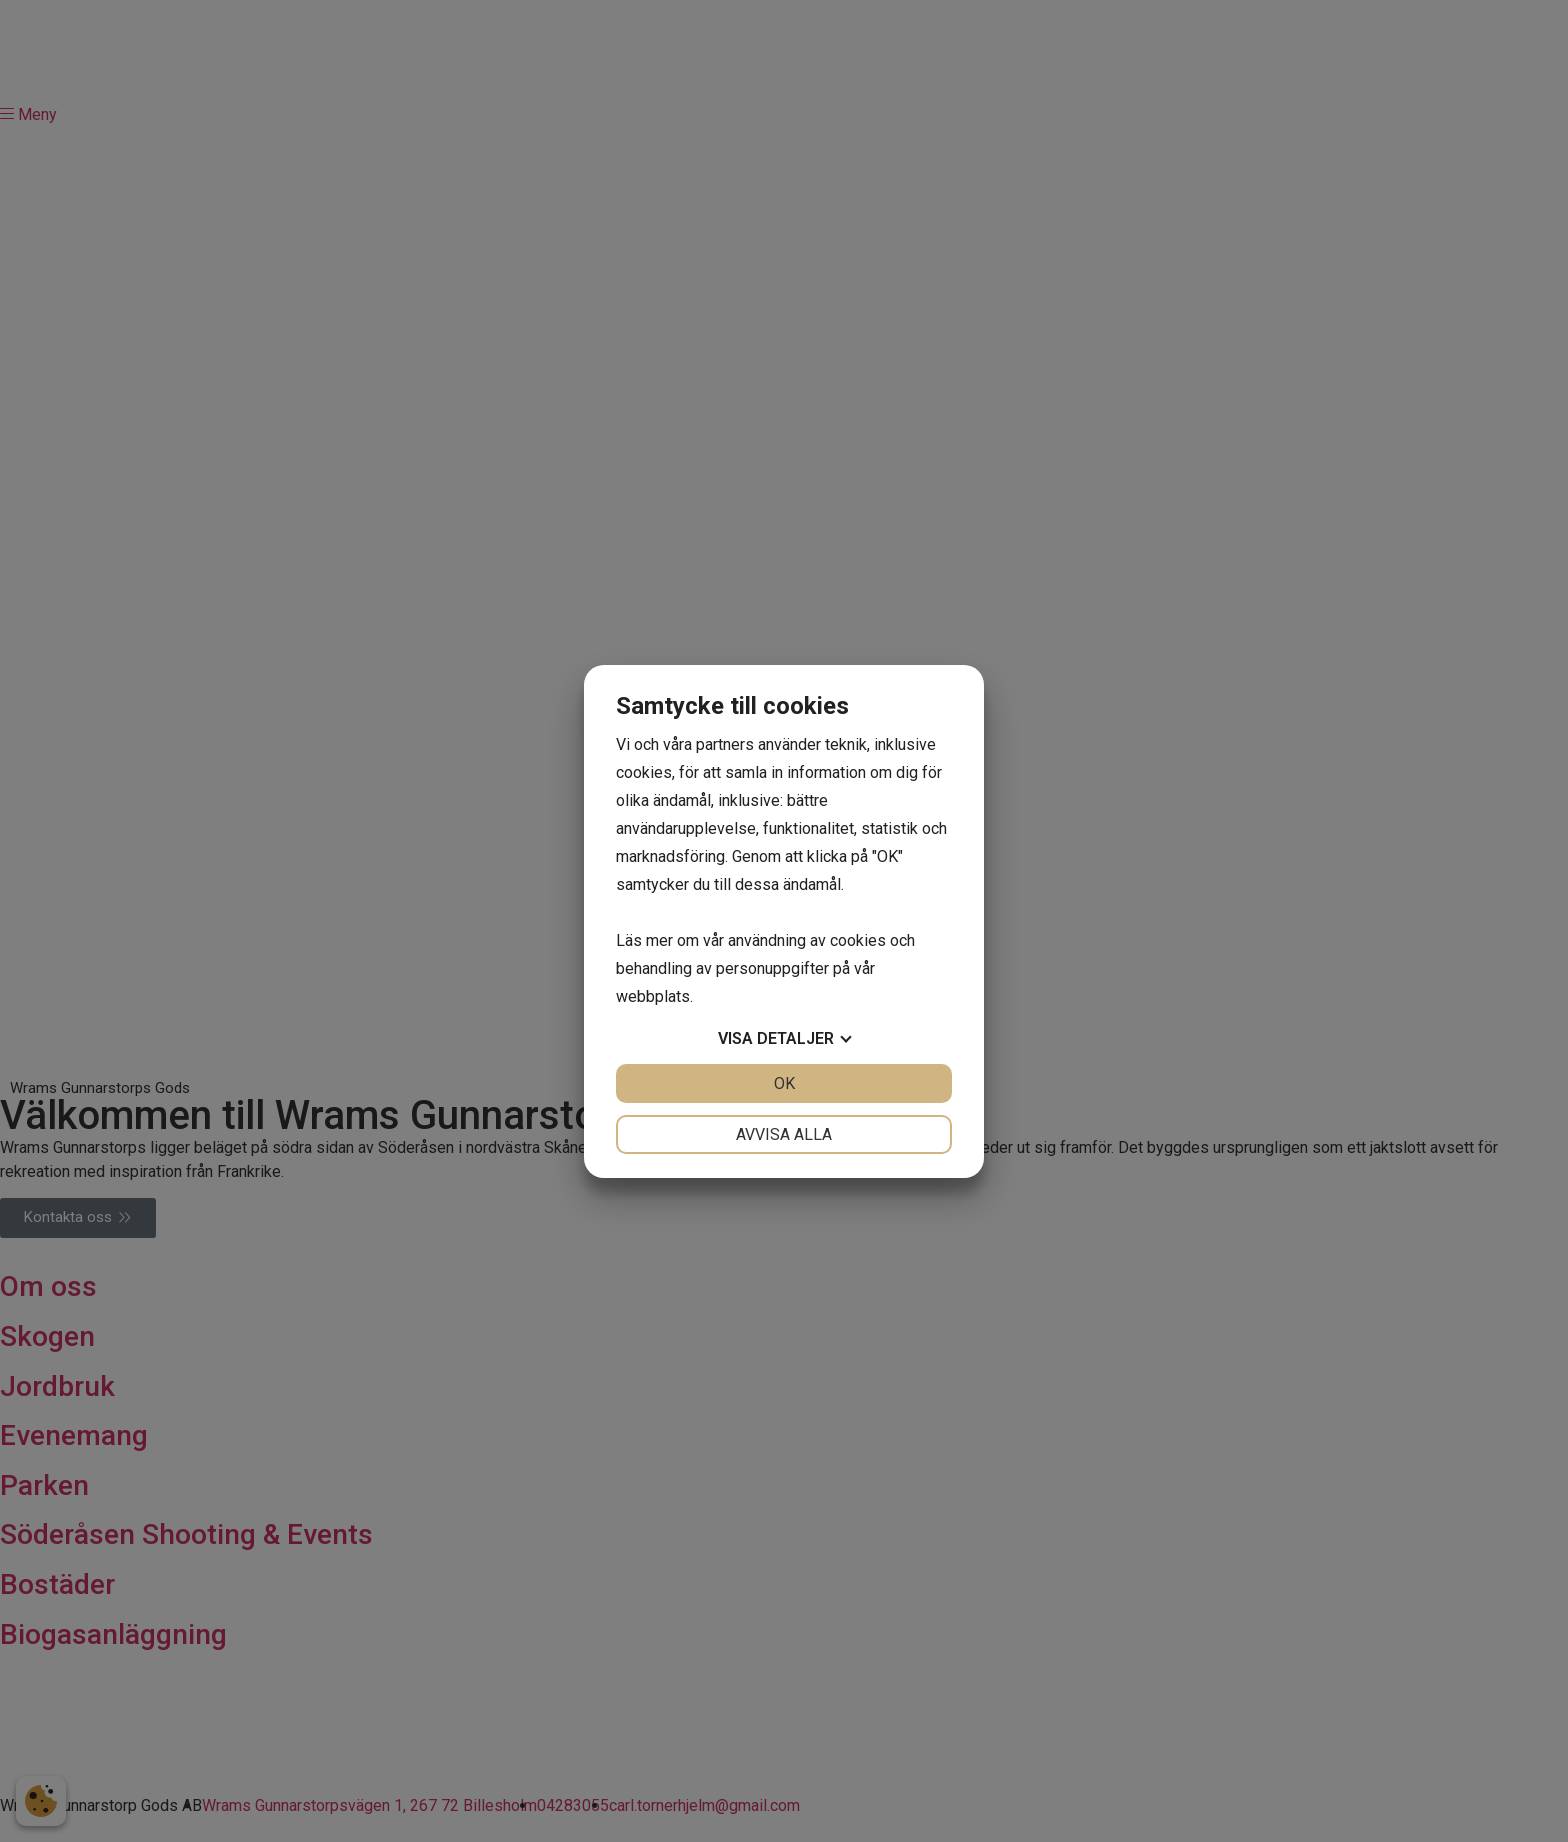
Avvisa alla (784, 1134)
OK (784, 1083)
